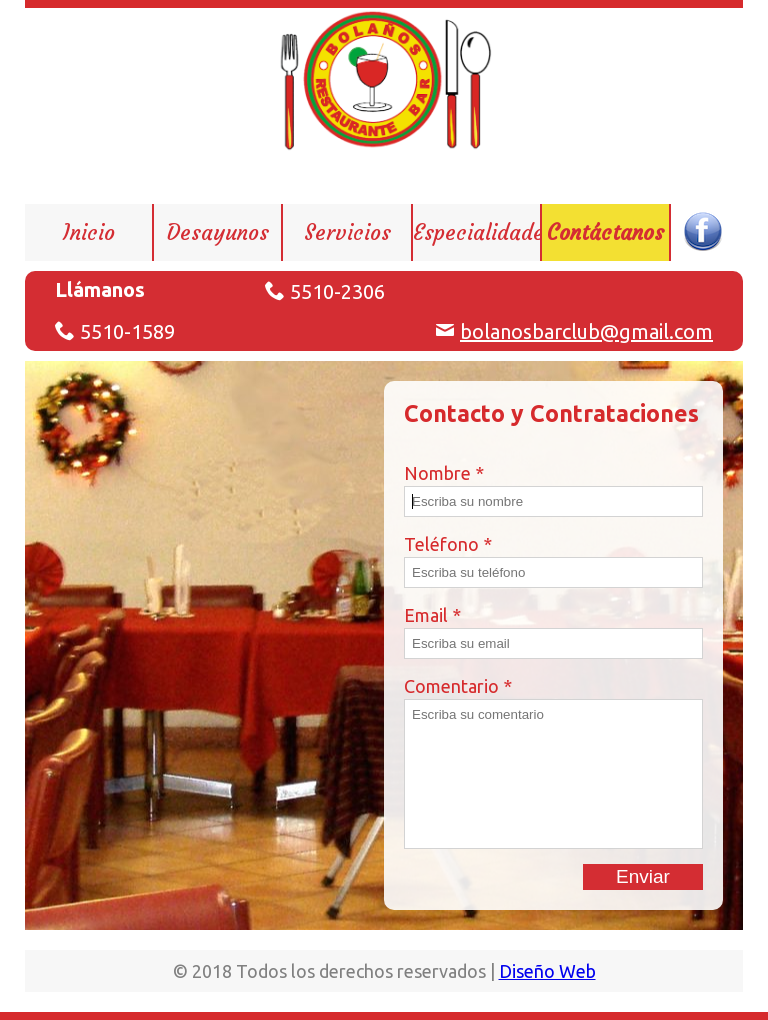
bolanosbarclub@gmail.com (586, 331)
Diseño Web (547, 971)
